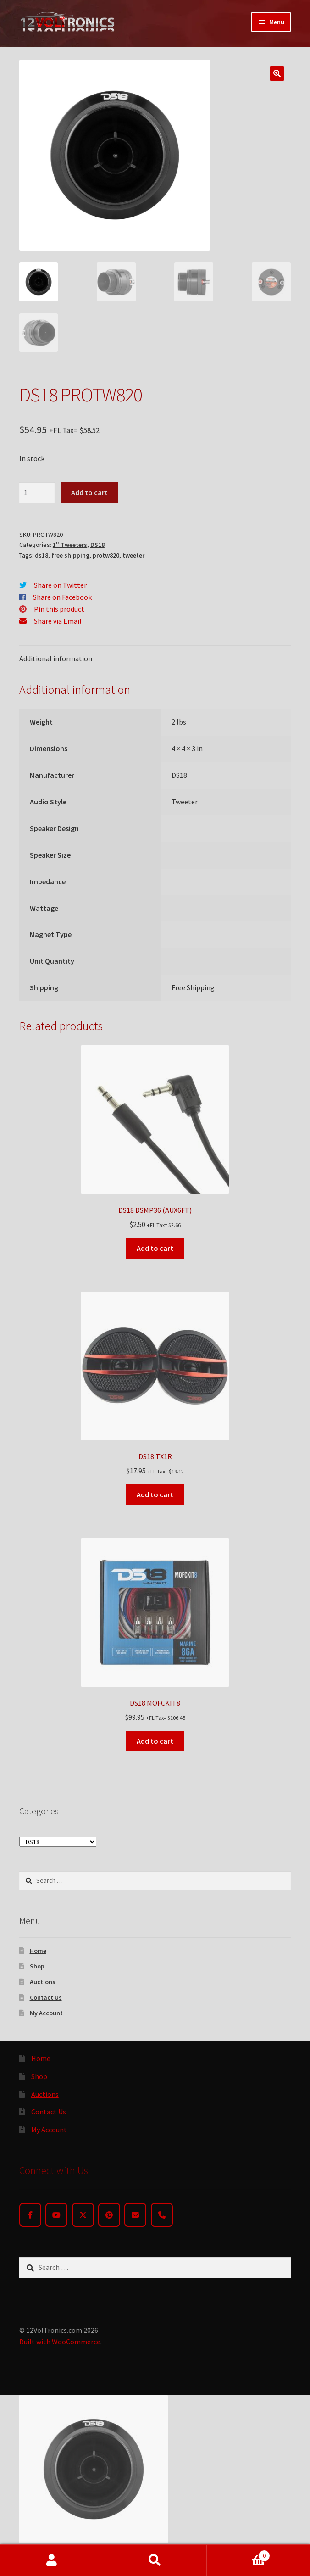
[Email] (135, 2215)
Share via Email (58, 620)
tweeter (133, 555)
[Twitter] (83, 2215)
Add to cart (89, 492)
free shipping (70, 555)
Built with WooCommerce (59, 2341)
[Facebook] (30, 2215)
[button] (277, 73)
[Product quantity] (37, 492)
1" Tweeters (70, 545)
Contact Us (46, 1997)
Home (38, 1950)
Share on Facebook (62, 597)
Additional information (55, 658)
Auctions (42, 1982)
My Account (46, 2013)
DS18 (97, 545)
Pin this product (59, 608)
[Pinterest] (109, 2215)
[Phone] (162, 2215)
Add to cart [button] (155, 1248)
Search (154, 2560)
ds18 (41, 555)
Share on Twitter (60, 585)
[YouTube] (56, 2215)
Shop (37, 1966)
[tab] (155, 659)
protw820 (106, 555)
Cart (239, 2554)
